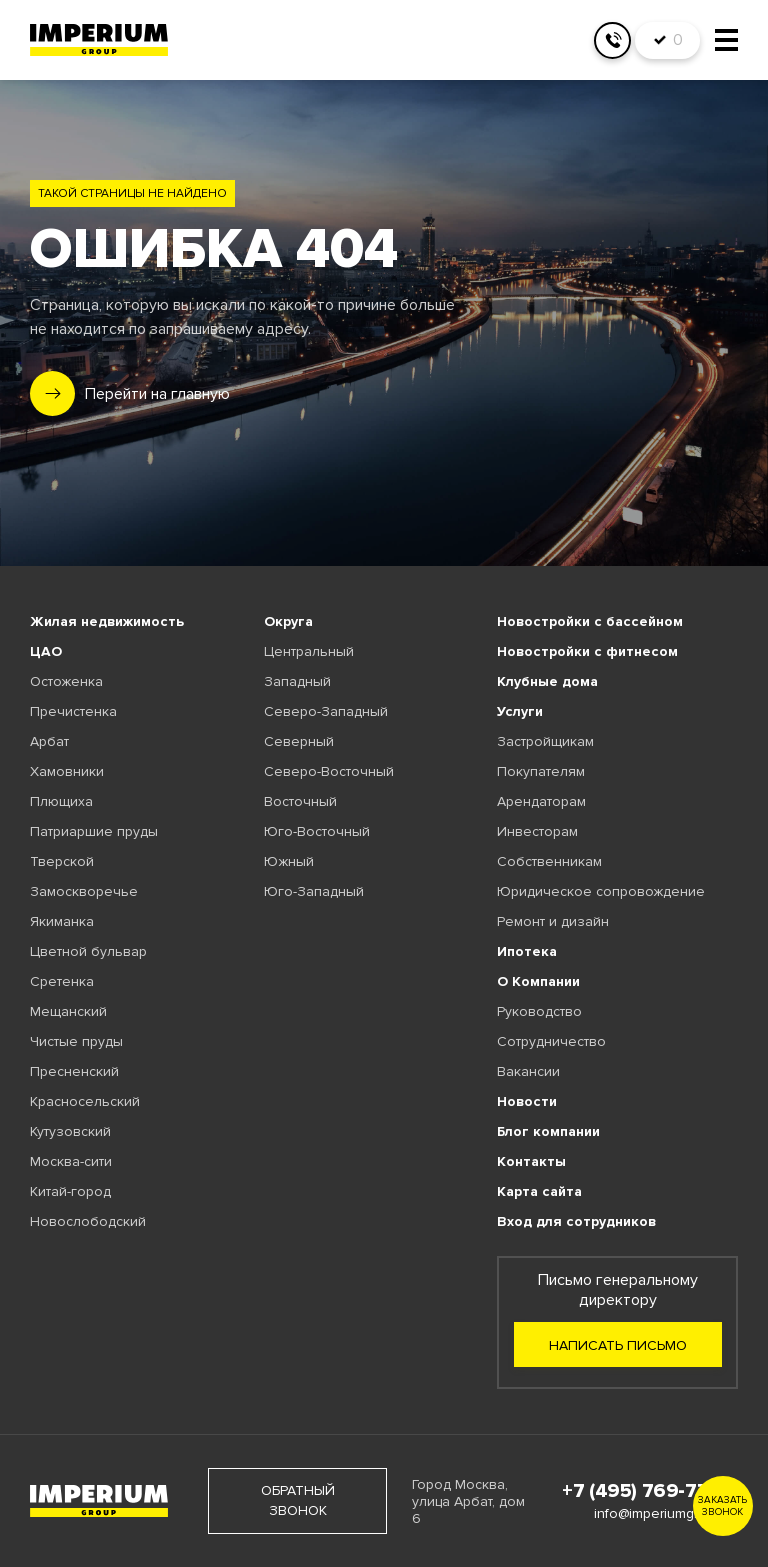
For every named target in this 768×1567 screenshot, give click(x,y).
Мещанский (68, 1011)
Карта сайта (539, 1191)
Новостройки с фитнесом (587, 651)
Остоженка (66, 681)
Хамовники (67, 771)
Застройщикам (545, 741)
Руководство (539, 1011)
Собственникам (549, 861)
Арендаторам (541, 801)
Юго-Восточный (317, 831)
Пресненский (74, 1071)
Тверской (62, 861)
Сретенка (62, 981)
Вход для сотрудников (576, 1221)
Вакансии (528, 1071)
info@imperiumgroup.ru (666, 1513)
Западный (297, 681)
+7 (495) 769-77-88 (650, 1491)
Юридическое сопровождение (601, 891)
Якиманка (62, 921)
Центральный (309, 651)
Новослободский (88, 1221)
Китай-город (70, 1191)
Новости (527, 1101)
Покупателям (541, 771)
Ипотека (527, 951)
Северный (299, 741)
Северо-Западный (326, 711)
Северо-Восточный (329, 771)
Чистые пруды (76, 1041)
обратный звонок (298, 1500)
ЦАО (46, 651)
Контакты (531, 1161)
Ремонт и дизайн (553, 921)
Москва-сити (71, 1161)
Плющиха (61, 801)
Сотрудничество (551, 1041)
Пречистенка (73, 711)
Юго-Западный (314, 891)
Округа (288, 621)
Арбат (49, 741)
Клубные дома (547, 681)
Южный (289, 861)
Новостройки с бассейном (590, 621)
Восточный (300, 801)
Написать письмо (618, 1345)
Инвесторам (537, 831)
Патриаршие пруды (94, 831)
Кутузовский (70, 1131)
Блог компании (548, 1131)
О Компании (538, 981)
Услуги (520, 711)
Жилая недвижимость (107, 621)
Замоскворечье (84, 891)
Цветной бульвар (88, 951)
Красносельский (85, 1101)
